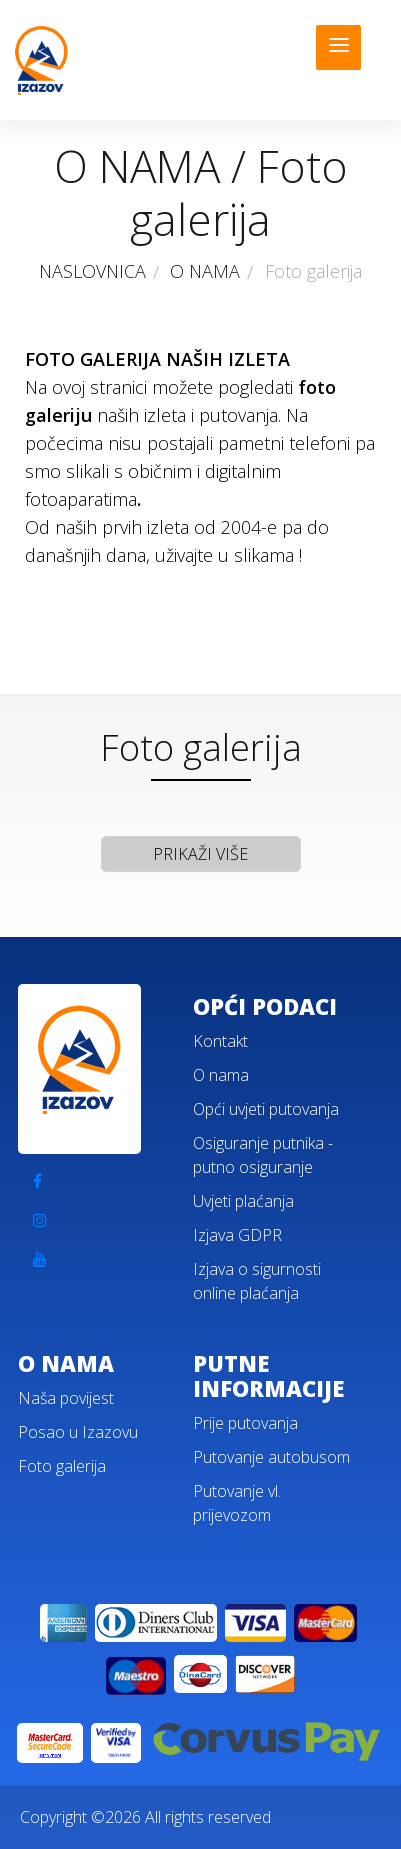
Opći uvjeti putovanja (266, 1109)
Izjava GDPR (237, 1235)
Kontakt (220, 1041)
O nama (221, 1075)
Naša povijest (66, 1398)
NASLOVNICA (92, 271)
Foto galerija (62, 1466)
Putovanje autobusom (271, 1457)
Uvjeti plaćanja (243, 1201)
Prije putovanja (245, 1423)
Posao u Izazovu (78, 1432)
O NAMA (205, 271)
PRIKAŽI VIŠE (200, 854)
